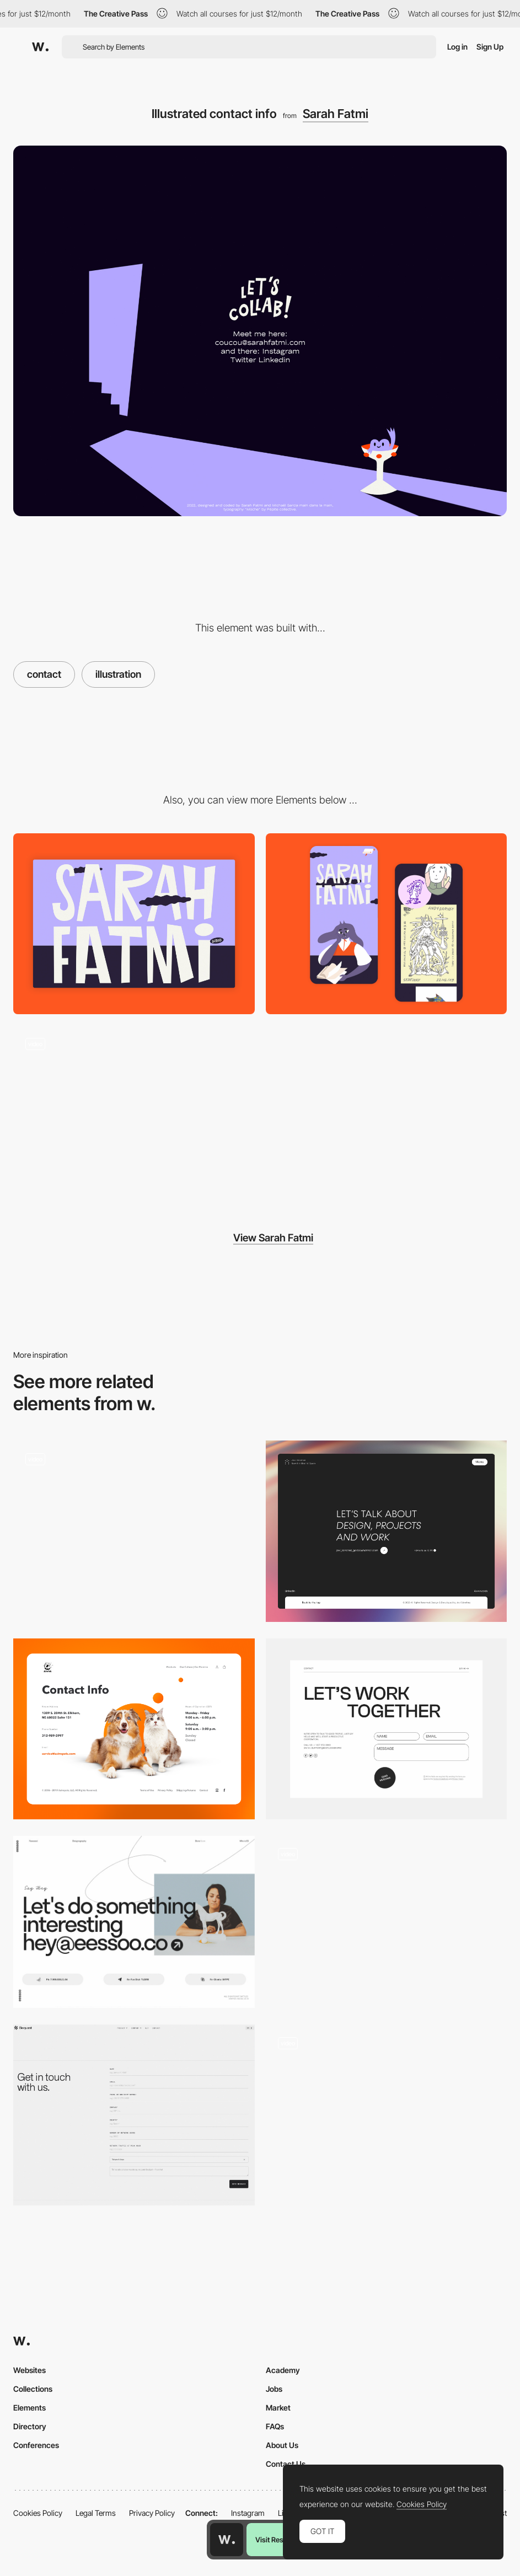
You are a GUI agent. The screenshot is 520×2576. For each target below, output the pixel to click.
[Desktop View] (134, 923)
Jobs (274, 2388)
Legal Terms (96, 2513)
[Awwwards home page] (226, 2539)
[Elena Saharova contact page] (134, 1922)
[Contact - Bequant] (134, 2115)
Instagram (248, 2513)
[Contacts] (134, 1530)
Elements (29, 2407)
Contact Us (285, 2463)
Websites (29, 2370)
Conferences (36, 2445)
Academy (283, 2370)
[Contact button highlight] (386, 1904)
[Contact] (386, 1728)
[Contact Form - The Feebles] (386, 2111)
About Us (282, 2445)
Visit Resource (278, 2539)
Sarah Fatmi (335, 114)
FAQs (275, 2426)
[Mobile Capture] (386, 923)
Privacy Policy (152, 2513)
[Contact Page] (386, 1530)
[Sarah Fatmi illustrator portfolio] (134, 1115)
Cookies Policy (37, 2513)
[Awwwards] (40, 46)
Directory (29, 2426)
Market (278, 2407)
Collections (32, 2388)
